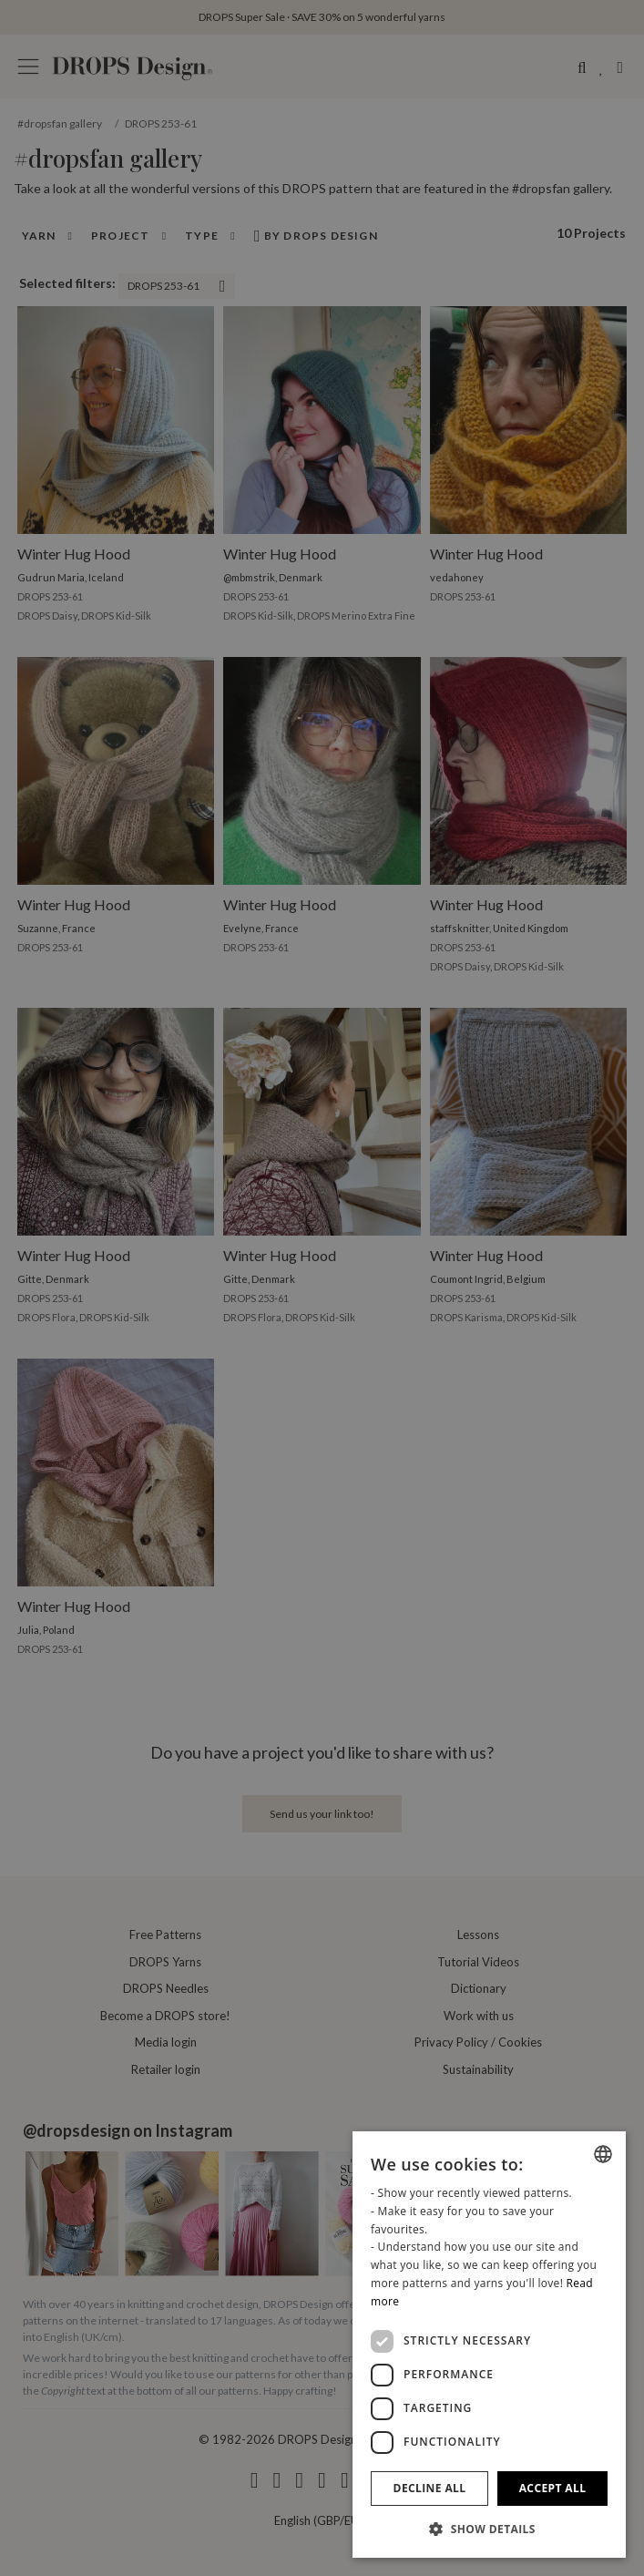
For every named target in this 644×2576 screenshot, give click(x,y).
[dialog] (489, 2344)
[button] (489, 2529)
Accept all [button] (553, 2488)
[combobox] (603, 2154)
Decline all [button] (430, 2488)
